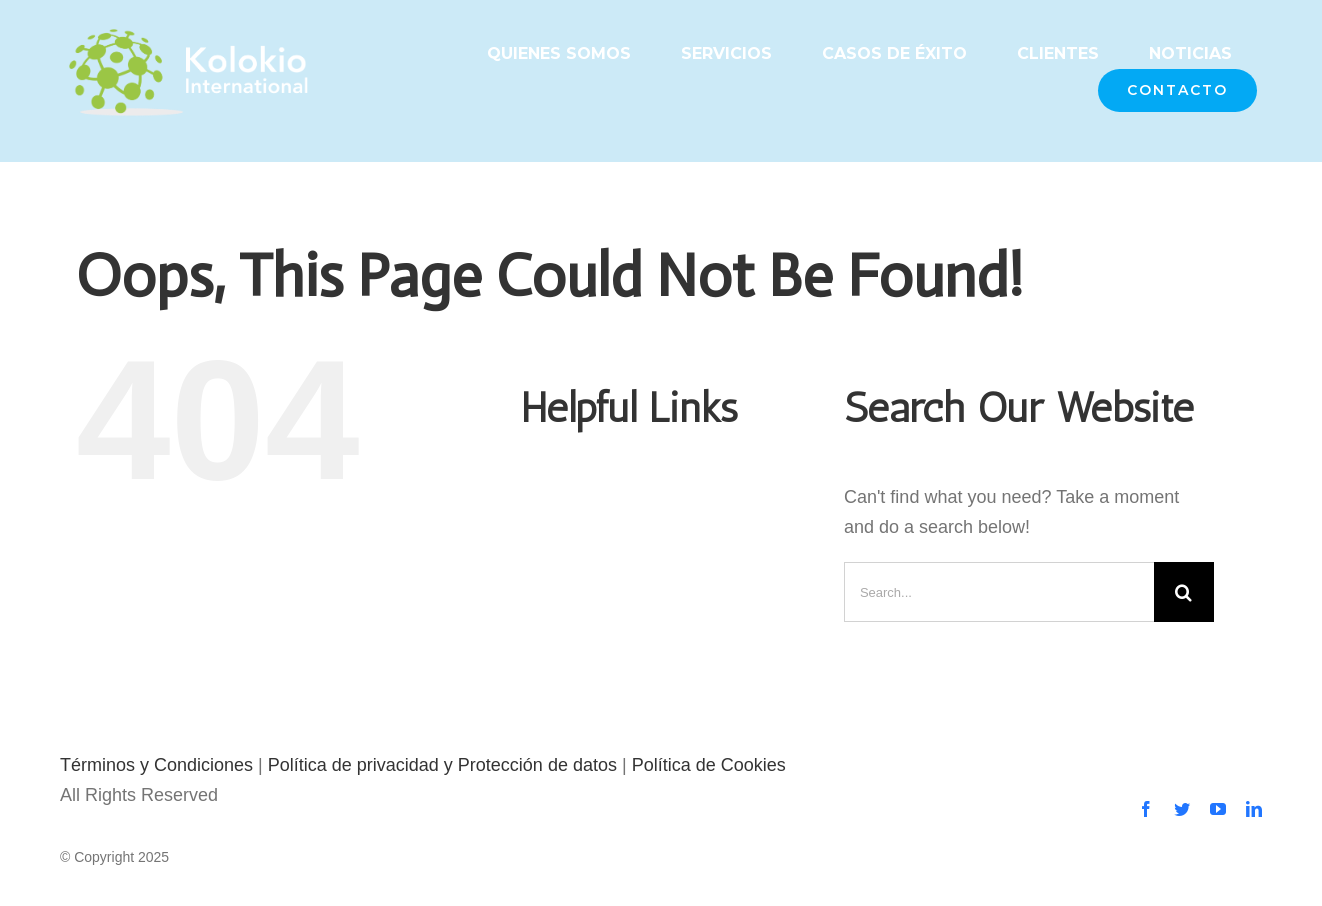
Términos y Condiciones (156, 765)
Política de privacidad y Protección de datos (442, 765)
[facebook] (1146, 809)
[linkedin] (1254, 809)
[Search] (1184, 592)
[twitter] (1182, 809)
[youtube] (1218, 809)
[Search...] (999, 592)
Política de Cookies (709, 765)
